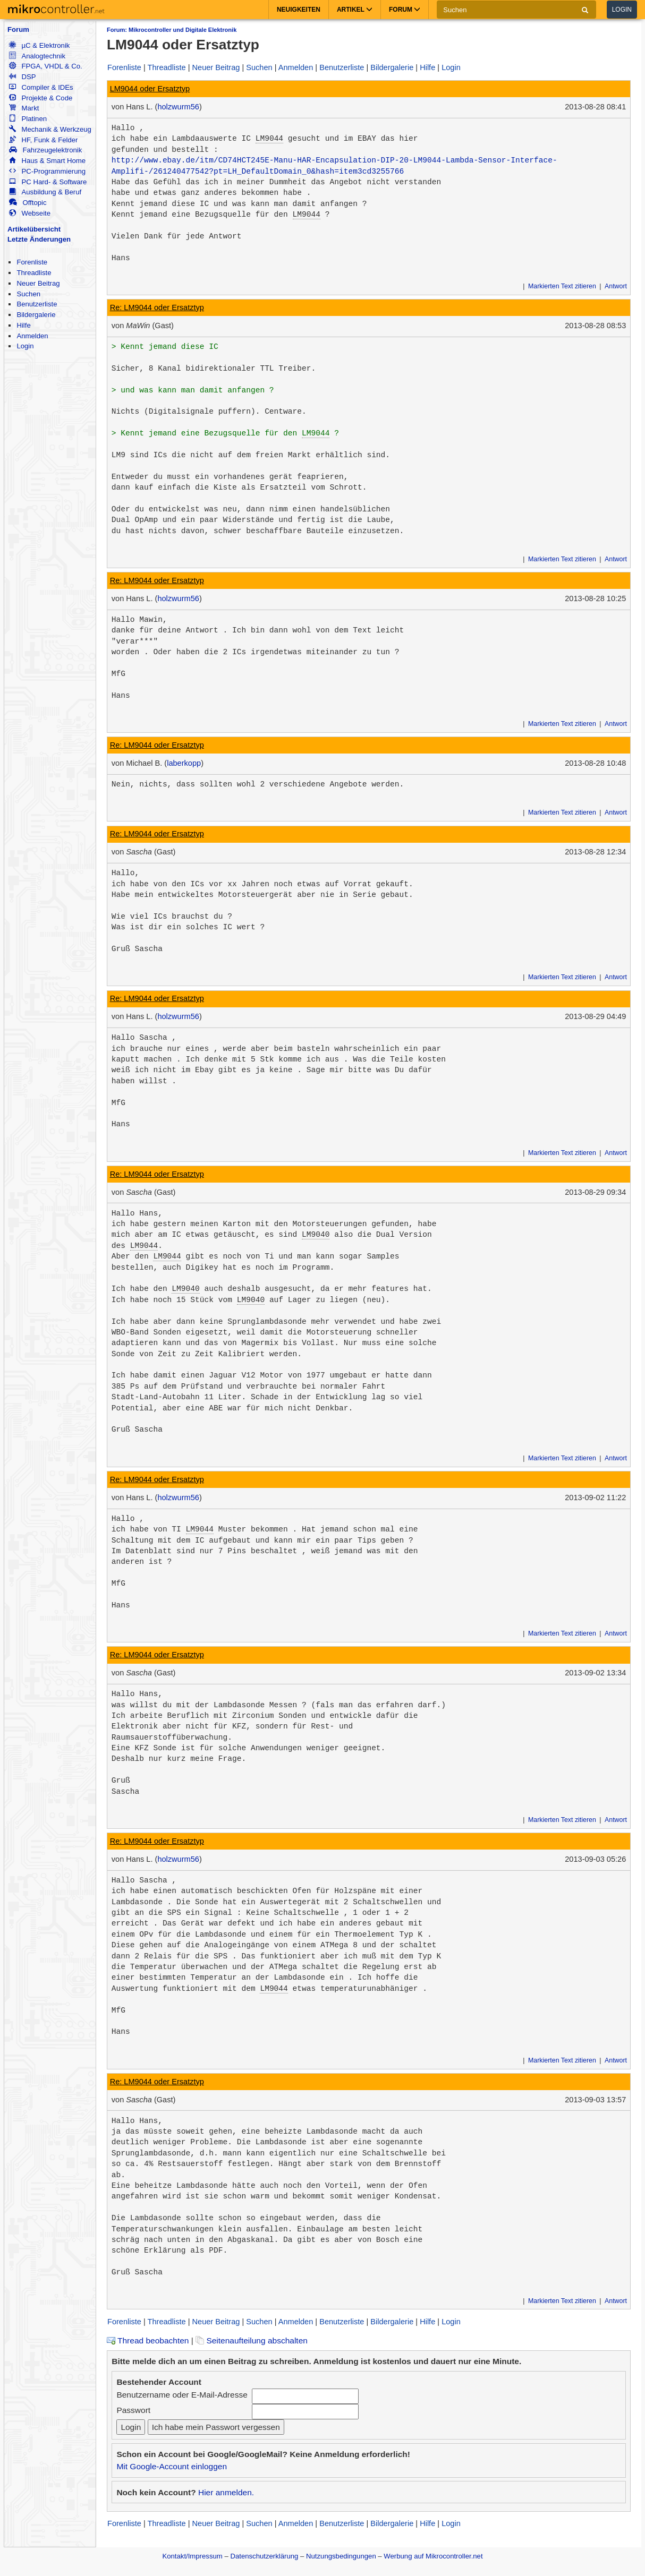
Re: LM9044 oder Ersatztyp (157, 307)
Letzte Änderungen (39, 239)
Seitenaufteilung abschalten (252, 2340)
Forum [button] (404, 9)
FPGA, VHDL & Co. (45, 66)
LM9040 (315, 1234)
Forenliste (31, 262)
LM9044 (269, 138)
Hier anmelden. (226, 2492)
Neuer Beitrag (38, 283)
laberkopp (184, 763)
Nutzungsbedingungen (341, 2556)
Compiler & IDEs (41, 87)
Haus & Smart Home (47, 161)
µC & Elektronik (39, 45)
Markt (24, 108)
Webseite (29, 213)
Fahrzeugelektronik (45, 150)
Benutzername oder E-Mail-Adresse (181, 2394)
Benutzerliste (36, 304)
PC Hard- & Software (48, 182)
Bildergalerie (35, 315)
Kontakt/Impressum (192, 2556)
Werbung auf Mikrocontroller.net (433, 2556)
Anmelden (32, 336)
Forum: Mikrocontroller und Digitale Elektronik (171, 30)
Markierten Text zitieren (562, 286)
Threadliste (33, 273)
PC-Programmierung (47, 171)
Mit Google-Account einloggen (171, 2466)
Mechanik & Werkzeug (50, 129)
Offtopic (27, 203)
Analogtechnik (37, 56)
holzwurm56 (178, 106)
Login (622, 9)
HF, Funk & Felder (43, 140)
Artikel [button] (354, 9)
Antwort (616, 286)
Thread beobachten (148, 2340)
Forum (18, 29)
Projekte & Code (40, 98)
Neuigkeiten (298, 9)
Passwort (133, 2410)
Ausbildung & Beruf (45, 192)
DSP (22, 77)
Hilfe (23, 325)
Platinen (28, 119)
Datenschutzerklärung (264, 2556)
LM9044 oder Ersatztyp (150, 88)
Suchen (28, 294)
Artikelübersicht (34, 229)
